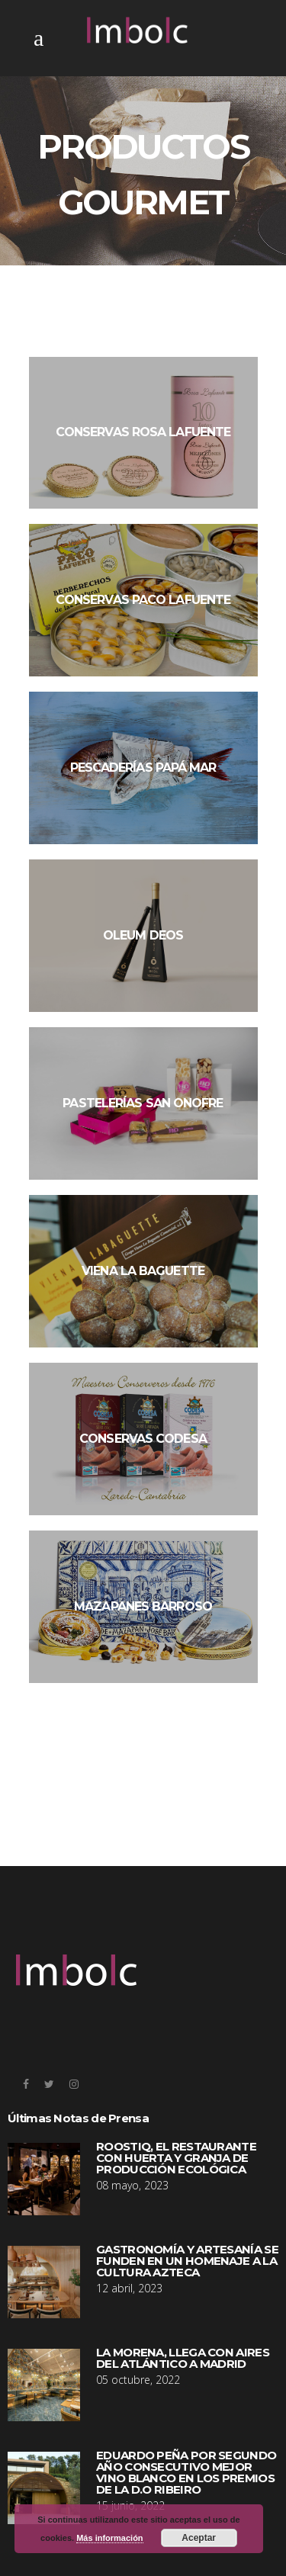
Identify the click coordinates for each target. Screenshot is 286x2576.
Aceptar (199, 2538)
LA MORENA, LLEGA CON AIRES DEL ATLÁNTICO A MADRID (182, 2358)
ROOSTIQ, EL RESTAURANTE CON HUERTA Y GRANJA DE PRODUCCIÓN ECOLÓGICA (176, 2157)
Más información (109, 2537)
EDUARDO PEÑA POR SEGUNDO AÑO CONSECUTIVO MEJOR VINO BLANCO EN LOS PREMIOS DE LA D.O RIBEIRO (186, 2472)
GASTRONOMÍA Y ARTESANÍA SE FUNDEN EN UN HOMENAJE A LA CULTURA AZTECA (187, 2260)
